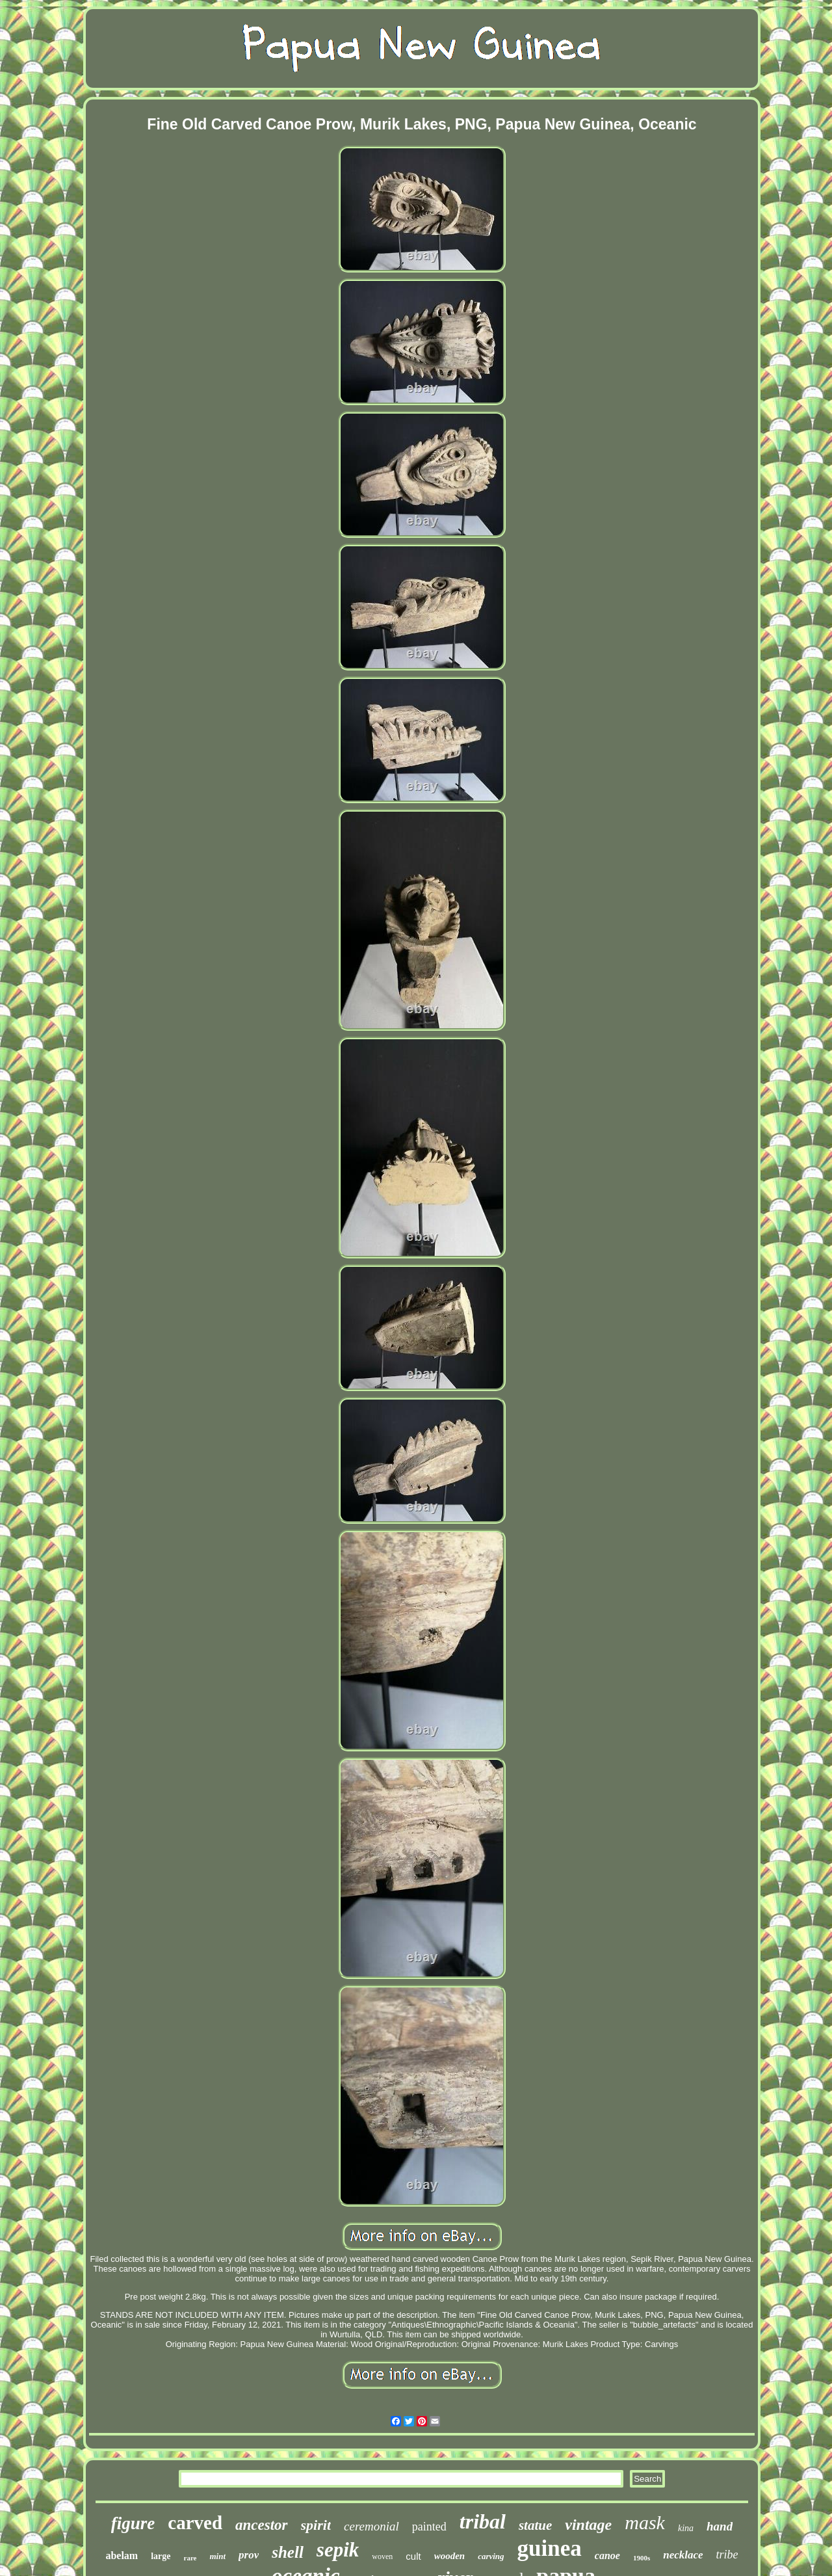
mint (217, 2556)
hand (720, 2526)
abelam (121, 2555)
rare (190, 2558)
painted (429, 2526)
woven (382, 2556)
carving (491, 2556)
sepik (338, 2549)
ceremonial (371, 2526)
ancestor (261, 2525)
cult (413, 2556)
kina (686, 2528)
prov (249, 2555)
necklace (683, 2555)
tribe (727, 2554)
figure (133, 2523)
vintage (588, 2524)
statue (535, 2525)
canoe (607, 2555)
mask (645, 2522)
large (160, 2556)
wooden (449, 2556)
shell (288, 2552)
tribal (483, 2521)
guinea (549, 2548)
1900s (641, 2558)
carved (195, 2522)
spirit (316, 2525)
